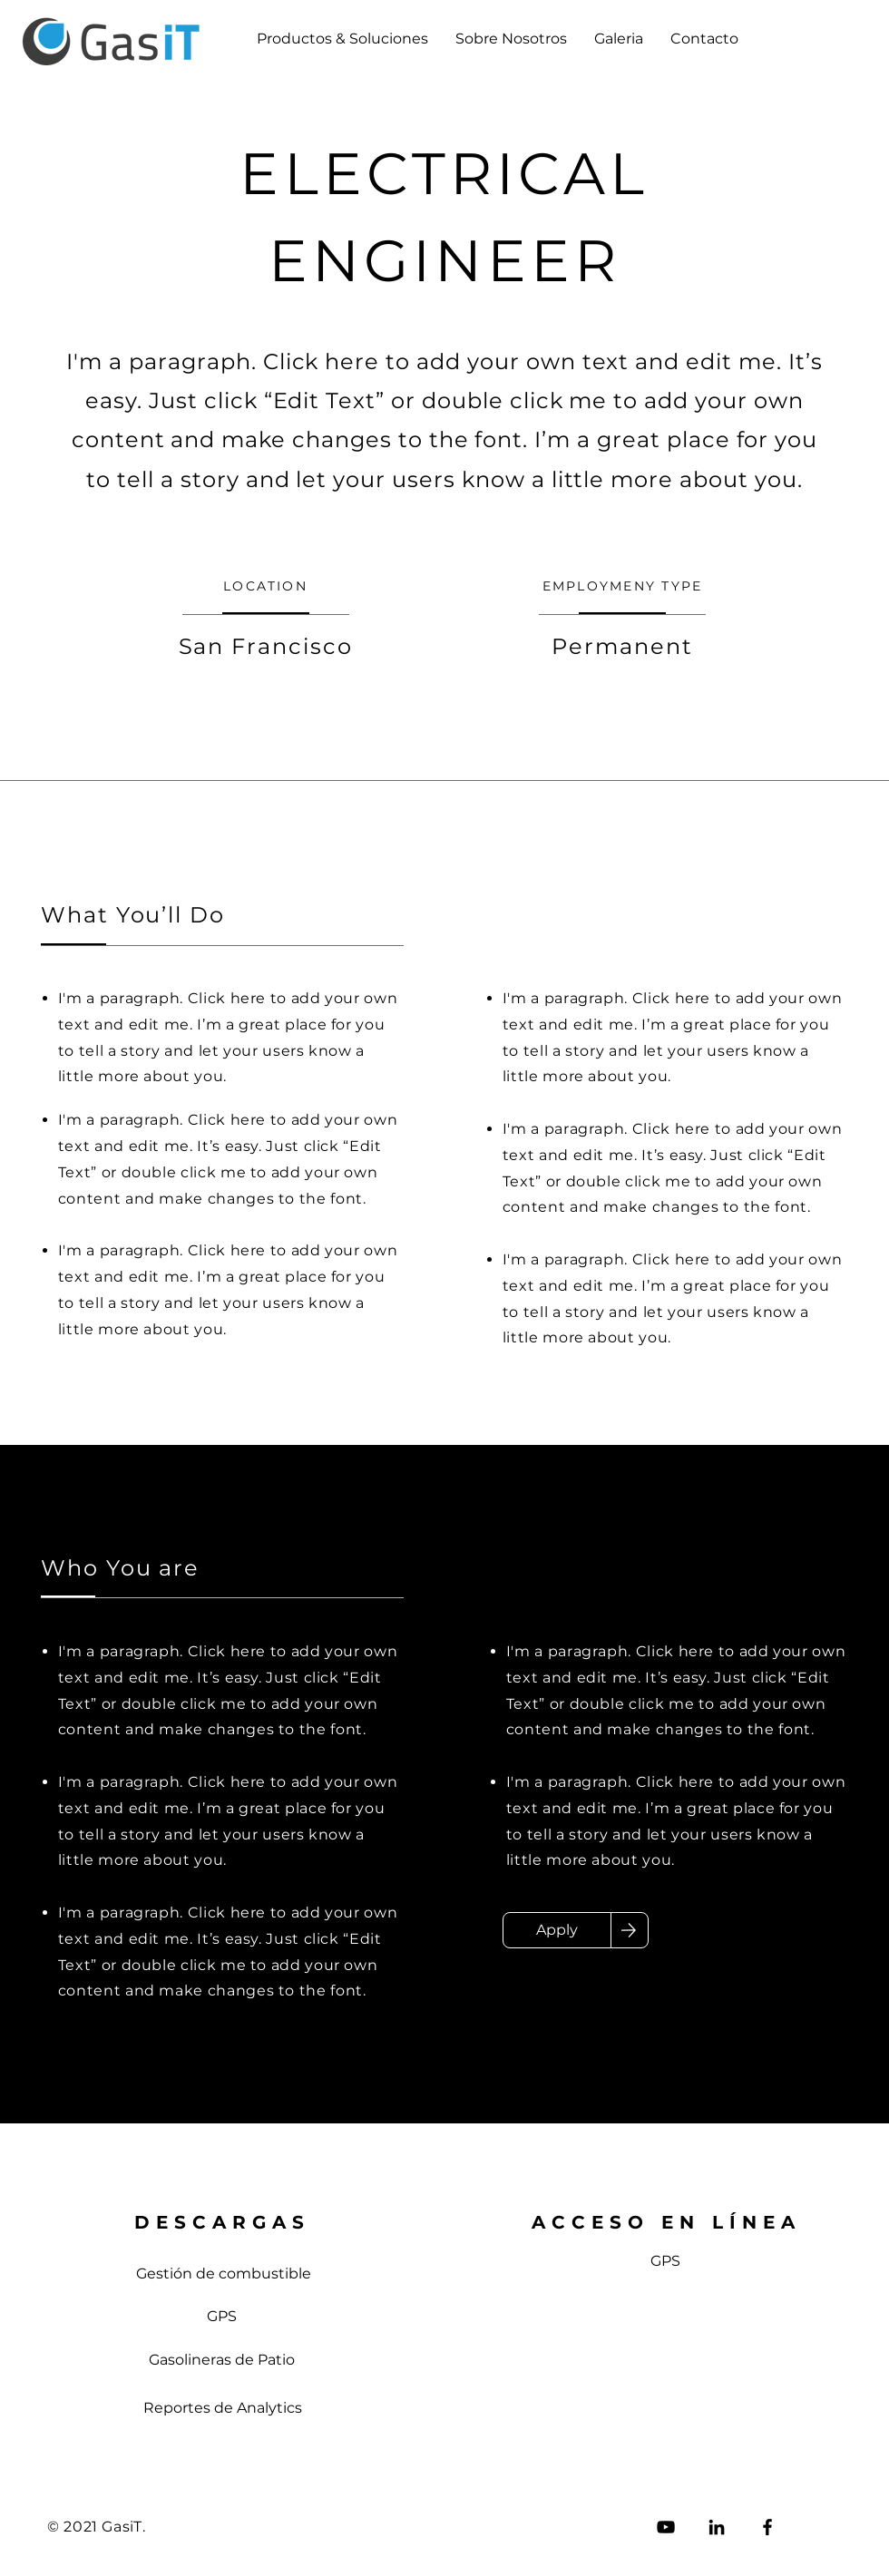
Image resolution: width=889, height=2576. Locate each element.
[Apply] (557, 1930)
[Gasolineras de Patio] (221, 2360)
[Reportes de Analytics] (222, 2408)
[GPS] (221, 2316)
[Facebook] (767, 2527)
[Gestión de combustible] (223, 2274)
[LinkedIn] (717, 2527)
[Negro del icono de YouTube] (666, 2527)
